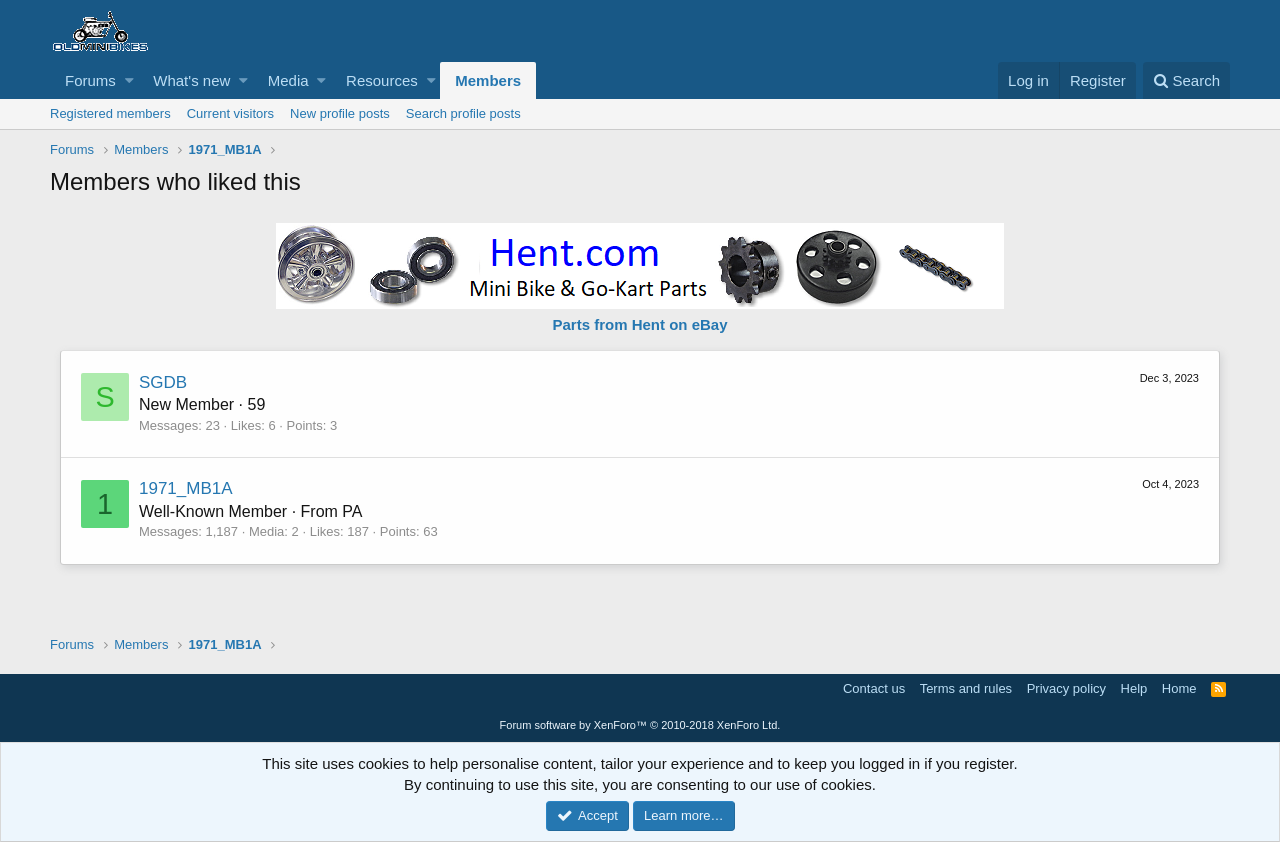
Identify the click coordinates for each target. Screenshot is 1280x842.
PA (352, 511)
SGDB (163, 382)
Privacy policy (1066, 688)
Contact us (874, 688)
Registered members (110, 113)
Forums (90, 80)
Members (488, 80)
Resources (382, 80)
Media (288, 80)
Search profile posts (463, 113)
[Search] (1186, 80)
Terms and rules (966, 688)
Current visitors (230, 113)
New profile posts (340, 113)
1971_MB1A (186, 488)
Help (1134, 688)
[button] (129, 80)
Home (1179, 688)
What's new (191, 80)
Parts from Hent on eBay (639, 324)
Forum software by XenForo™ (640, 725)
